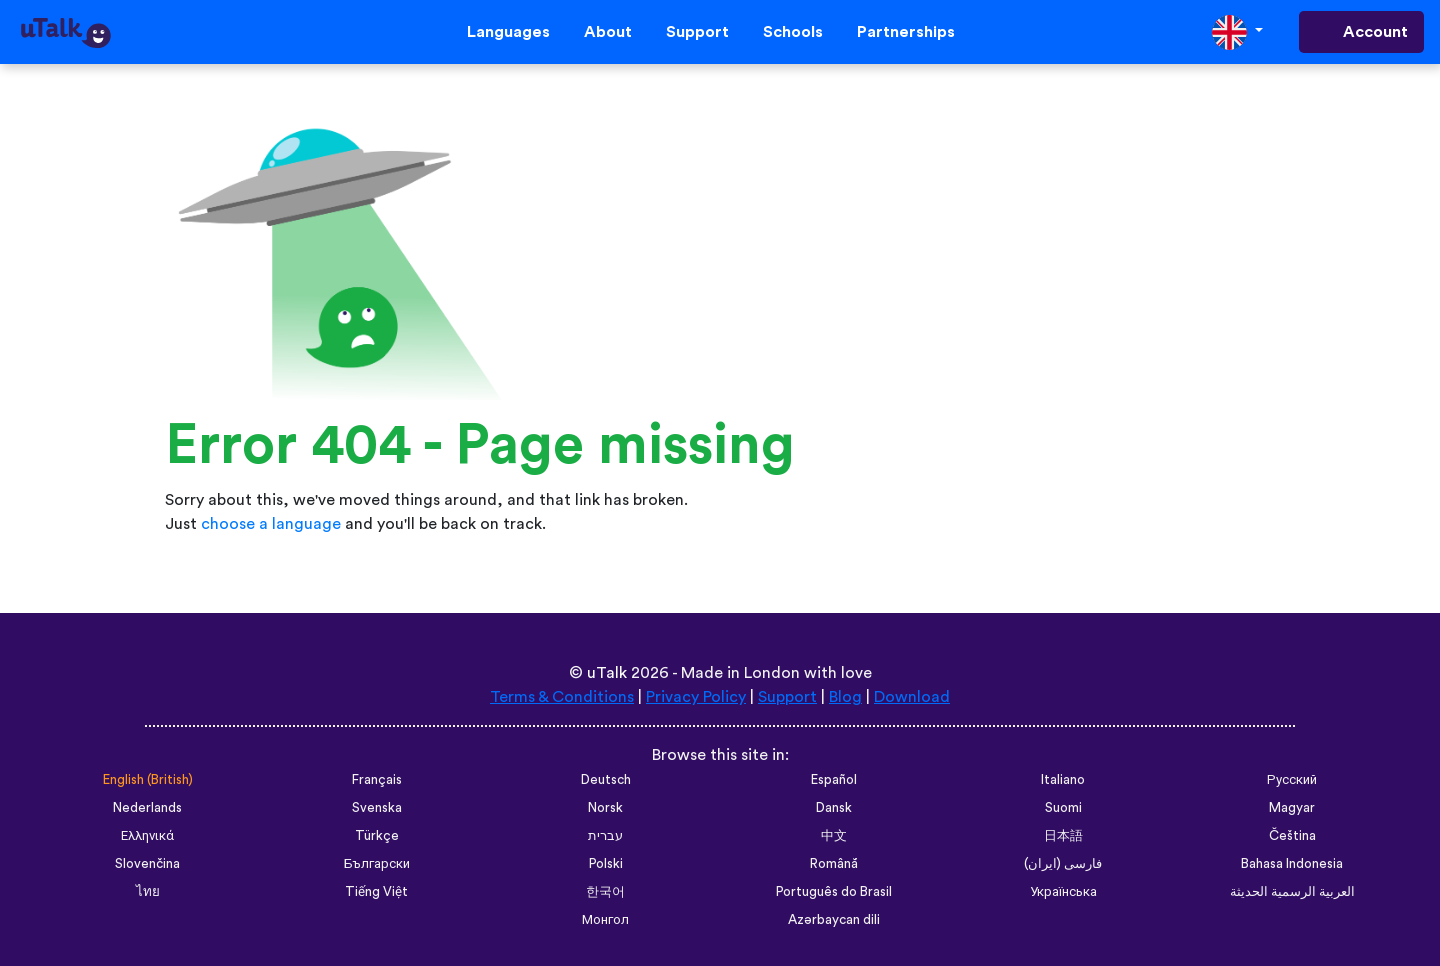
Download (912, 697)
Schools (793, 32)
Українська (1063, 892)
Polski (606, 864)
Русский (1292, 780)
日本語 (1063, 836)
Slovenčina (147, 864)
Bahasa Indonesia (1292, 864)
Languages (508, 32)
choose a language (271, 524)
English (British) (148, 780)
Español (834, 780)
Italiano (1063, 780)
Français (377, 780)
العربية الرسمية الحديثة (1292, 892)
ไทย (148, 892)
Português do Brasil (834, 892)
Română (834, 864)
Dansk (834, 808)
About (608, 32)
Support (697, 32)
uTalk (607, 673)
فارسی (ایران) (1063, 864)
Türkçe (377, 836)
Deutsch (606, 780)
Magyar (1292, 808)
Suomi (1063, 808)
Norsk (605, 808)
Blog (845, 697)
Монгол (605, 920)
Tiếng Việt (376, 892)
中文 (834, 836)
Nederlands (147, 808)
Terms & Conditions (562, 697)
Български (377, 864)
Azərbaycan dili (834, 920)
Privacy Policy (696, 697)
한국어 (605, 892)
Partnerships (906, 32)
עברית (605, 836)
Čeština (1292, 836)
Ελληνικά (147, 836)
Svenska (377, 808)
